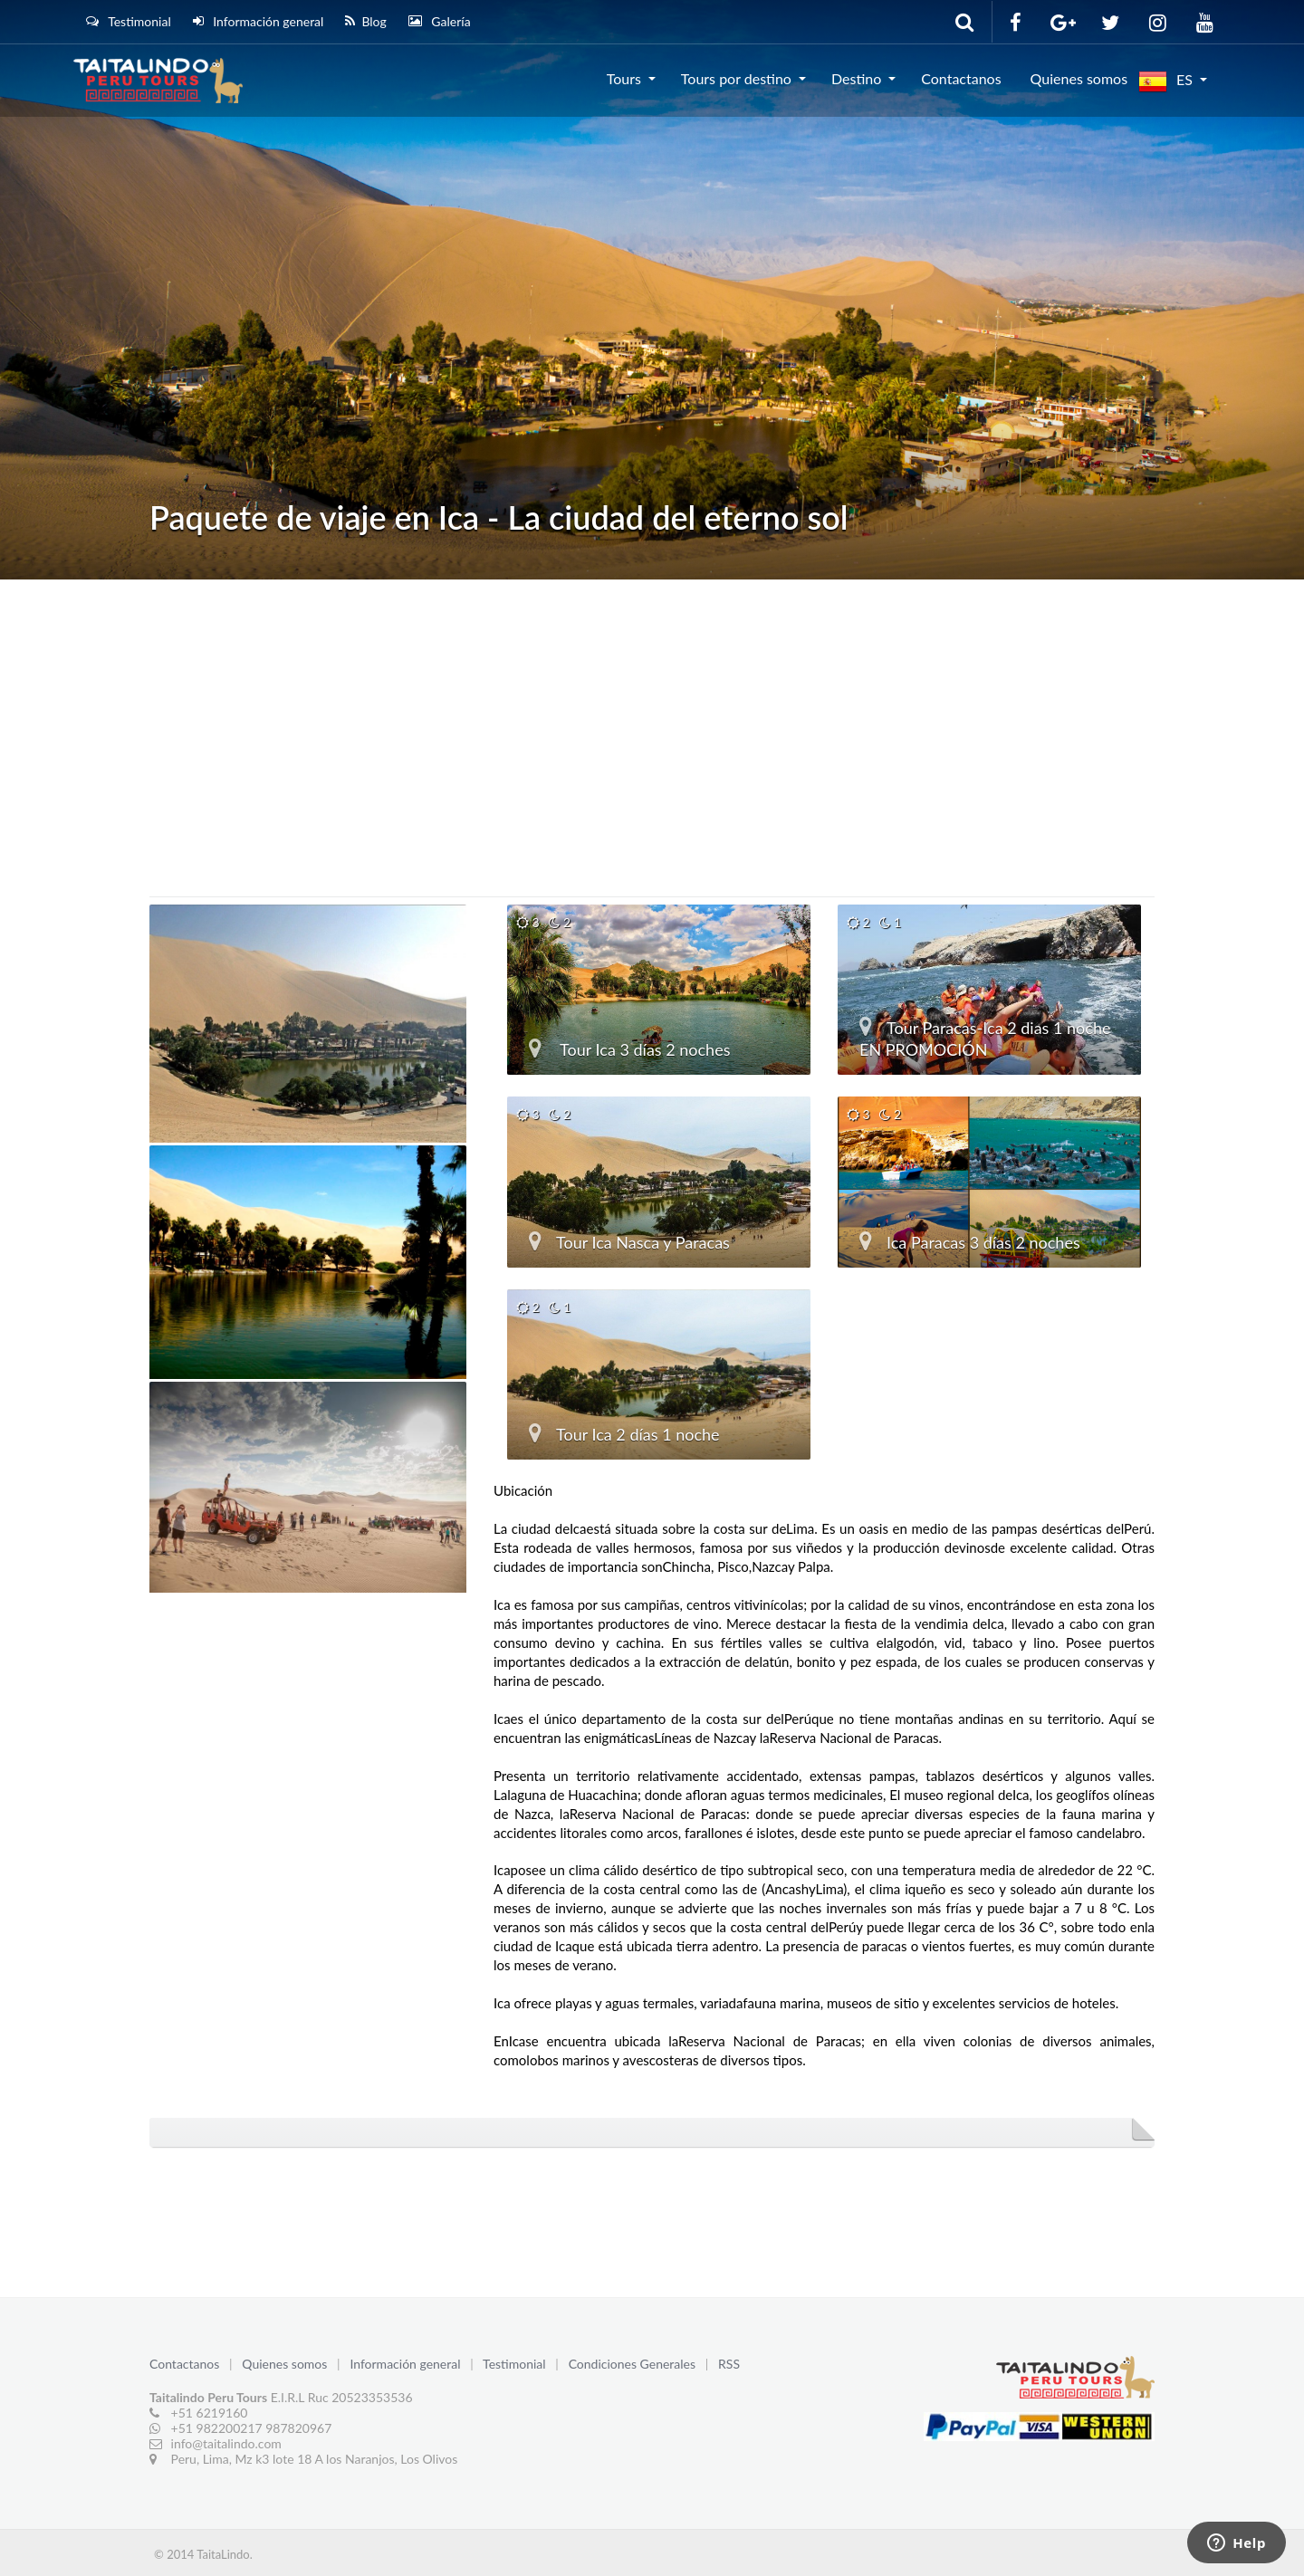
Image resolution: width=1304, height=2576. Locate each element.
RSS (729, 2363)
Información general (258, 21)
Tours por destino (736, 78)
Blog (365, 21)
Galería (439, 21)
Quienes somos (1079, 78)
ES (1165, 81)
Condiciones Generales (634, 2363)
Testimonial (128, 21)
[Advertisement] (652, 715)
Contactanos (961, 78)
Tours (624, 78)
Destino (856, 78)
